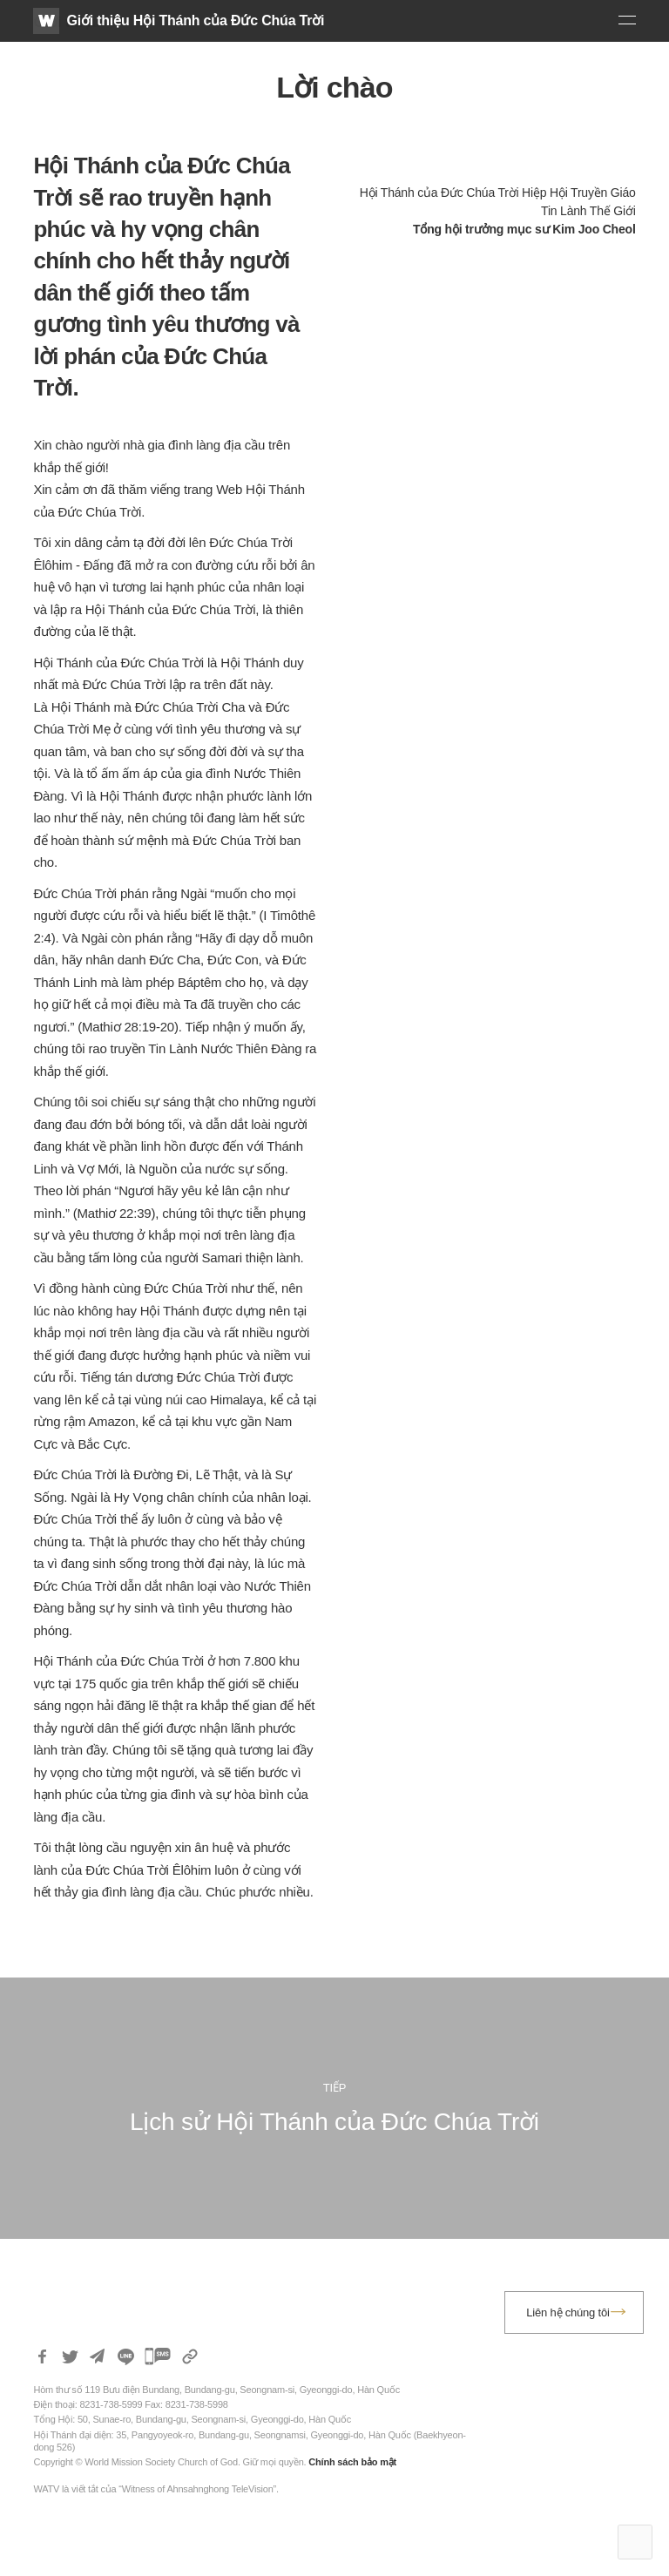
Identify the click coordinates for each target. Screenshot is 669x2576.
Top (635, 2542)
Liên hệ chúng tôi (567, 2312)
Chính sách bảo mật (352, 2462)
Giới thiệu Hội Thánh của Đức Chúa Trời (195, 20)
